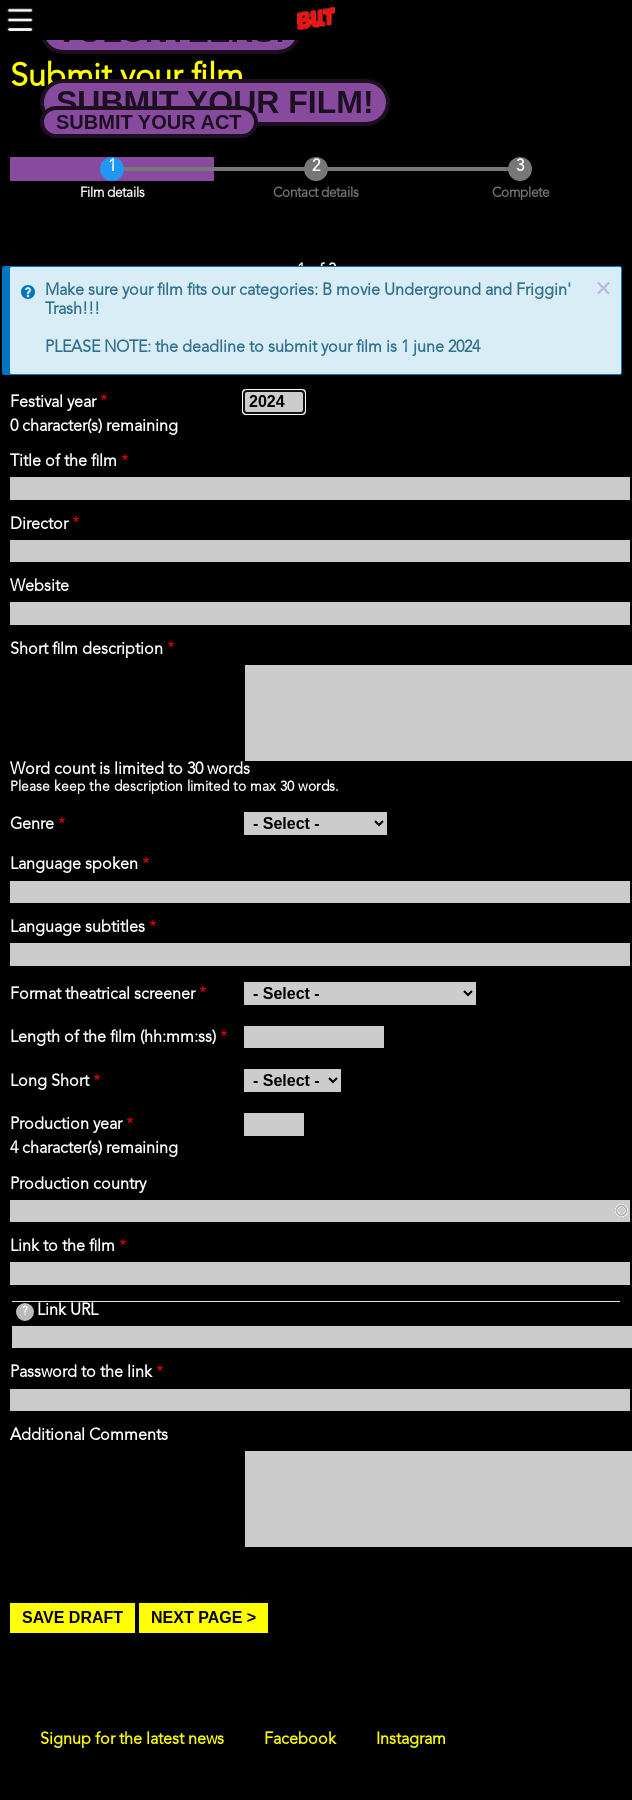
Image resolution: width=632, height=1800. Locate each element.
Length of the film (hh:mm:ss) (113, 1038)
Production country (78, 1185)
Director (39, 525)
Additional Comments (89, 1436)
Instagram (411, 1740)
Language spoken (74, 865)
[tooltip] (25, 1312)
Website (39, 587)
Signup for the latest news (132, 1740)
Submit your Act (149, 122)
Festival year (53, 403)
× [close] (603, 290)
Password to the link (81, 1373)
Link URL (57, 1312)
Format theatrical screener (102, 995)
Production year (66, 1125)
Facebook (300, 1740)
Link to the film (62, 1247)
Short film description (86, 650)
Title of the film (63, 462)
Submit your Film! (215, 102)
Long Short (49, 1082)
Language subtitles (77, 928)
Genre (32, 825)
